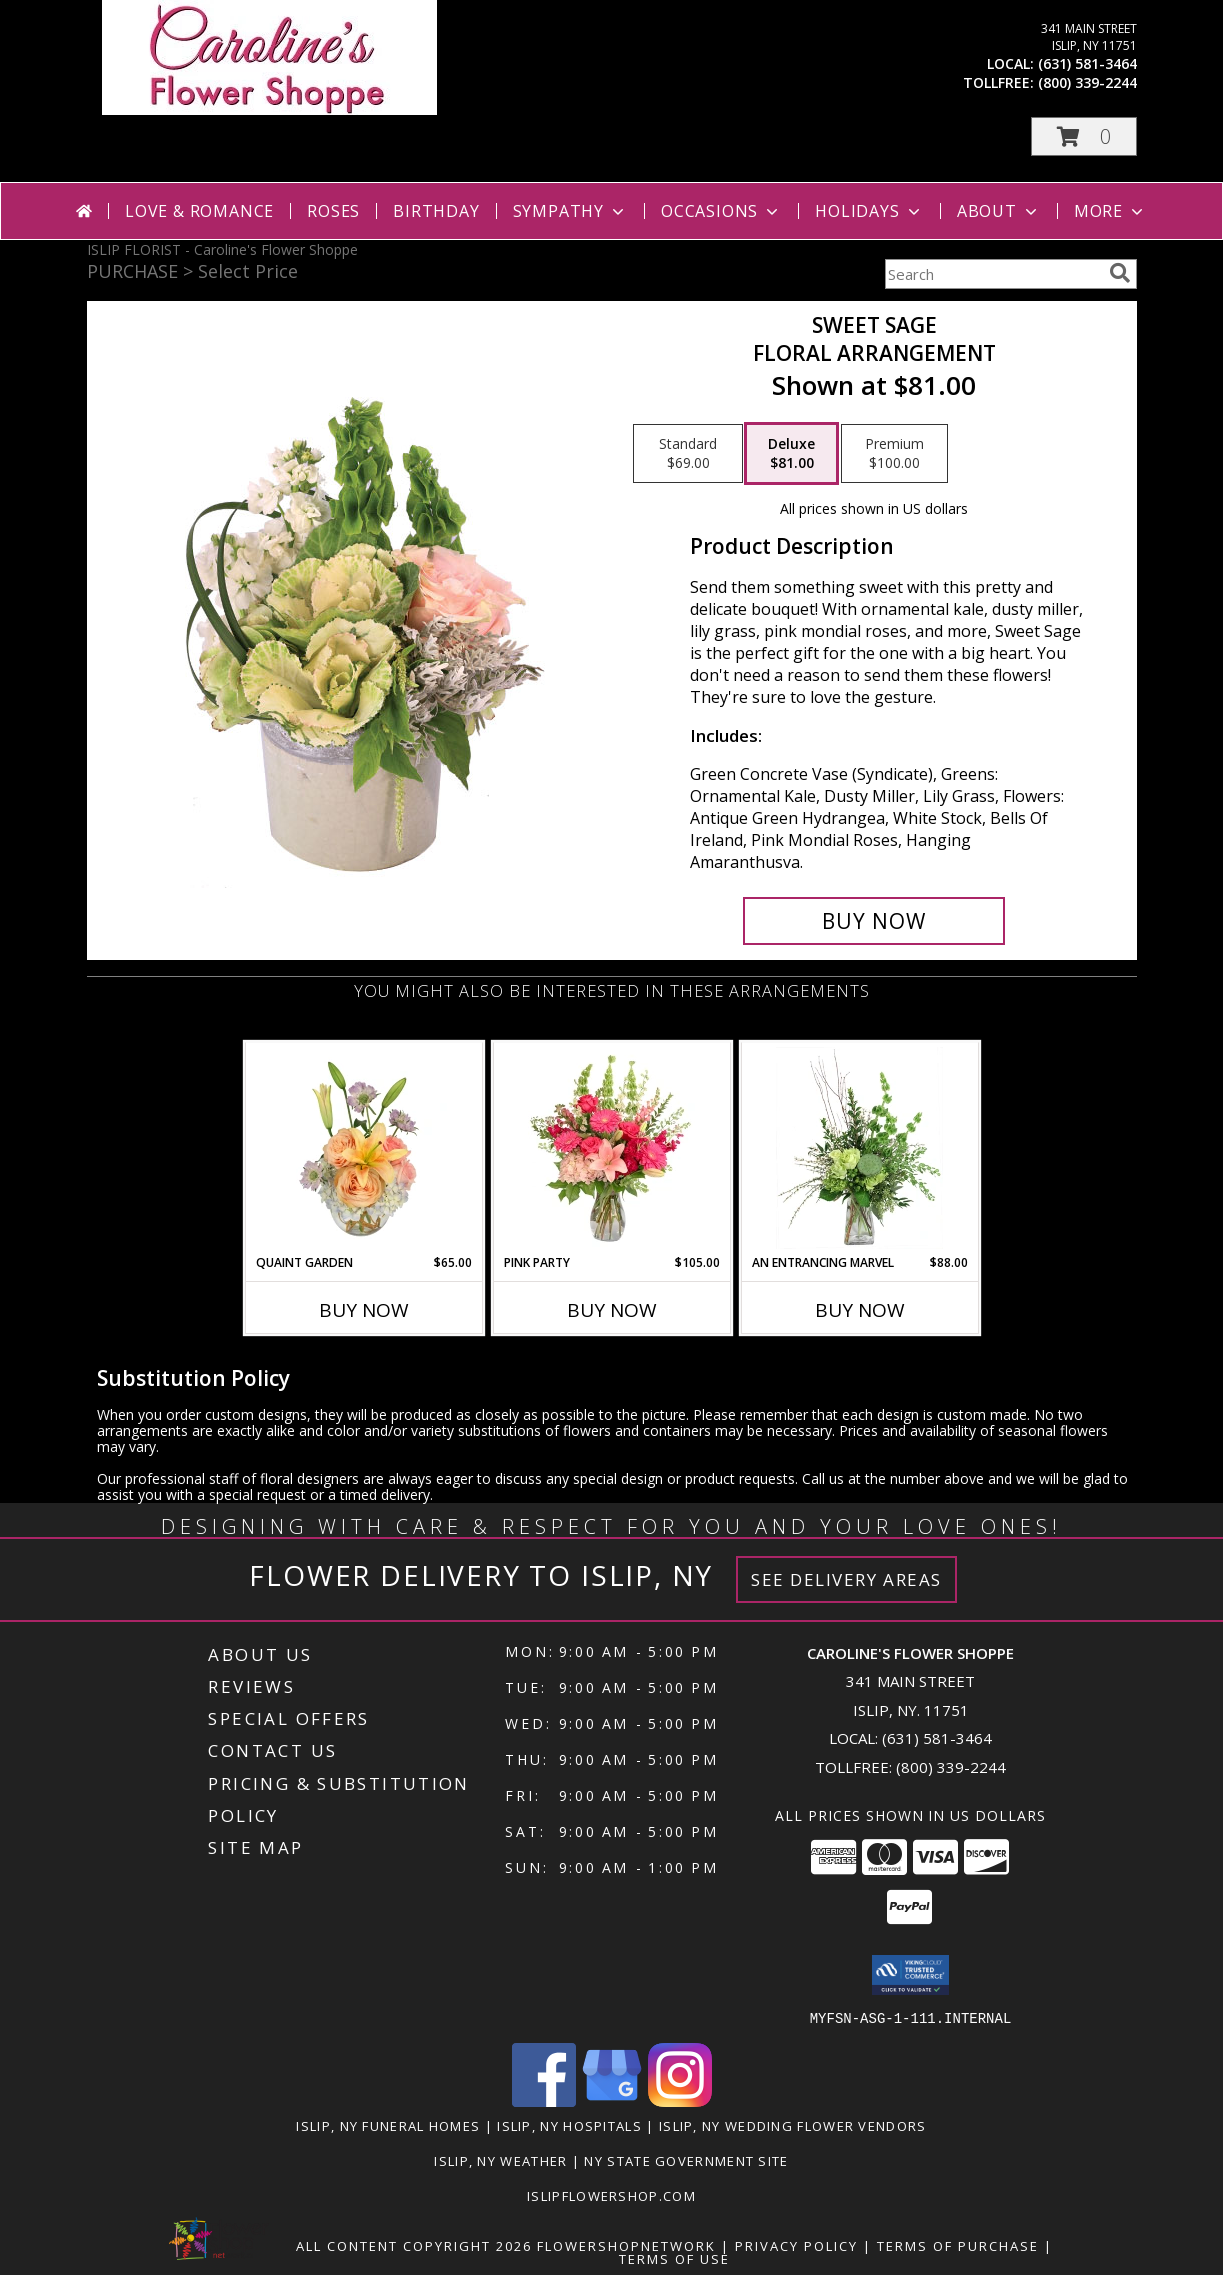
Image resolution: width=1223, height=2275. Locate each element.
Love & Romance (199, 211)
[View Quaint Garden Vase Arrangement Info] (363, 1148)
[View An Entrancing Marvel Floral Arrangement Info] (859, 1148)
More (1110, 211)
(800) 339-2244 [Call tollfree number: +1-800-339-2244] (1087, 82)
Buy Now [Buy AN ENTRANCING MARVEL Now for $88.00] (860, 1310)
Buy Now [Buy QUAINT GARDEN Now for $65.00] (364, 1310)
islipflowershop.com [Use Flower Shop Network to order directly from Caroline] (611, 2195)
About (999, 211)
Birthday (436, 211)
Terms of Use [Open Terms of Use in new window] (674, 2258)
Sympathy (570, 211)
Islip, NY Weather (500, 2160)
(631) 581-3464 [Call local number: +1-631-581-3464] (1087, 63)
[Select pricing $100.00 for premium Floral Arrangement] (894, 454)
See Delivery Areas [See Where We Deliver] (846, 1579)
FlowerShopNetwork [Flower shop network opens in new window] (626, 2245)
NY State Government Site (686, 2160)
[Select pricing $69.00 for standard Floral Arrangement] (688, 454)
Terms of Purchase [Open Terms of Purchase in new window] (958, 2245)
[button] (1084, 136)
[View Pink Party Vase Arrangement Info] (611, 1148)
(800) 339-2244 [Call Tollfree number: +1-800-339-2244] (951, 1767)
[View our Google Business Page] (612, 2100)
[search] (1120, 273)
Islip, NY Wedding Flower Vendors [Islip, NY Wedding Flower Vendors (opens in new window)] (793, 2125)
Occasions (721, 211)
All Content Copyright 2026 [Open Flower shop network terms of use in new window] (414, 2245)
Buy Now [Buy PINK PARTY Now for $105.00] (612, 1310)
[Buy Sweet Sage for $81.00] (874, 921)
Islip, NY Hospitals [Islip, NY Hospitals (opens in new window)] (569, 2125)
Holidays (869, 211)
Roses (333, 211)
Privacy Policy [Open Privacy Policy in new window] (796, 2245)
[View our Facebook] (544, 2100)
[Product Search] (993, 274)
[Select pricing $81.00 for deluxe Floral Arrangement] (791, 454)
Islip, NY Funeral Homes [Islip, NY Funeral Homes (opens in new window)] (388, 2125)
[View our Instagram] (680, 2100)
